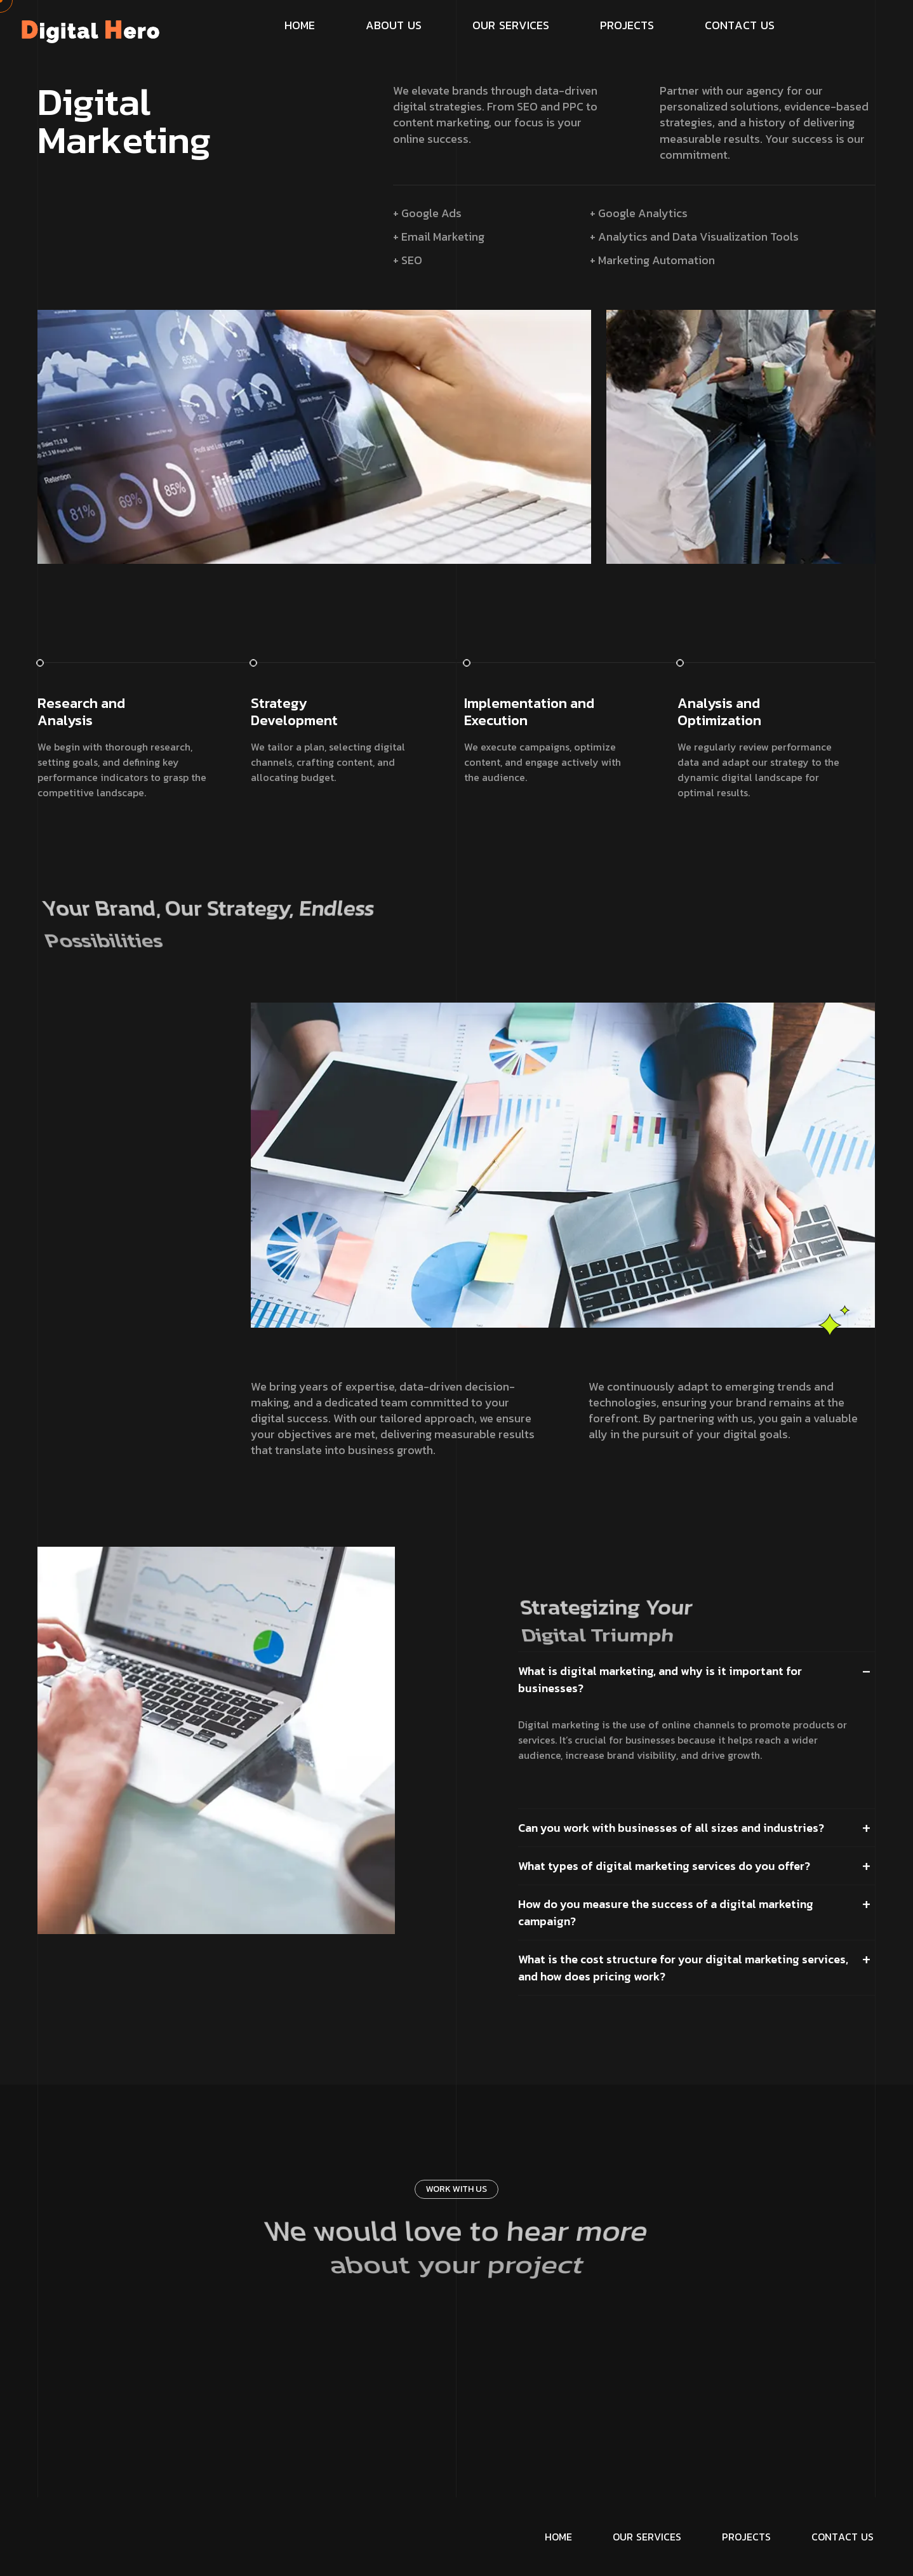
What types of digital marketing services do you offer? (664, 1865)
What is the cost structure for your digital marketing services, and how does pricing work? (683, 1968)
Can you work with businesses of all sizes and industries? (671, 1827)
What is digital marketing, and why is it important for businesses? (660, 1679)
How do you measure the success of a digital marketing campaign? (665, 1912)
